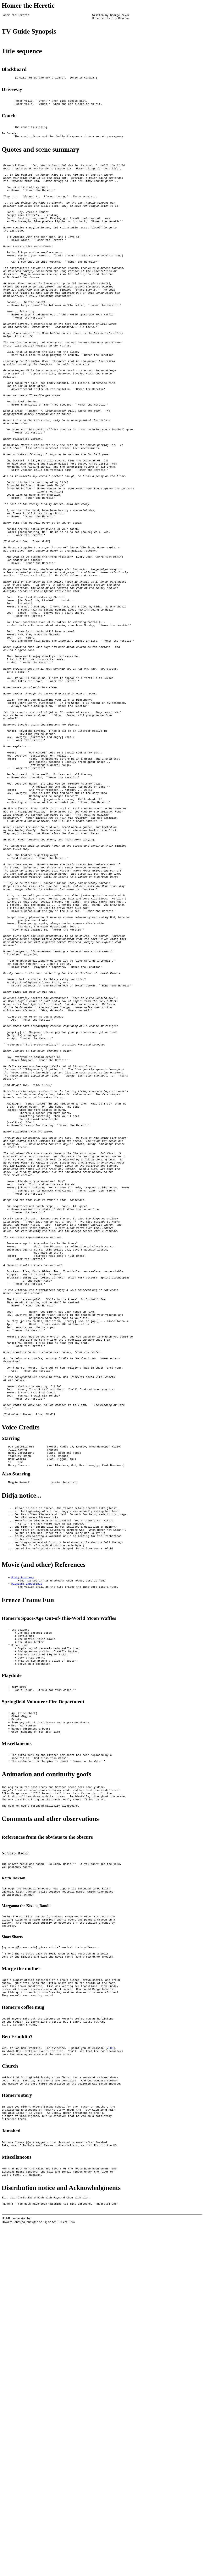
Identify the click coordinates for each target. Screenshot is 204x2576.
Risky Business (22, 1857)
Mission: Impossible (26, 1865)
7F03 (110, 2380)
